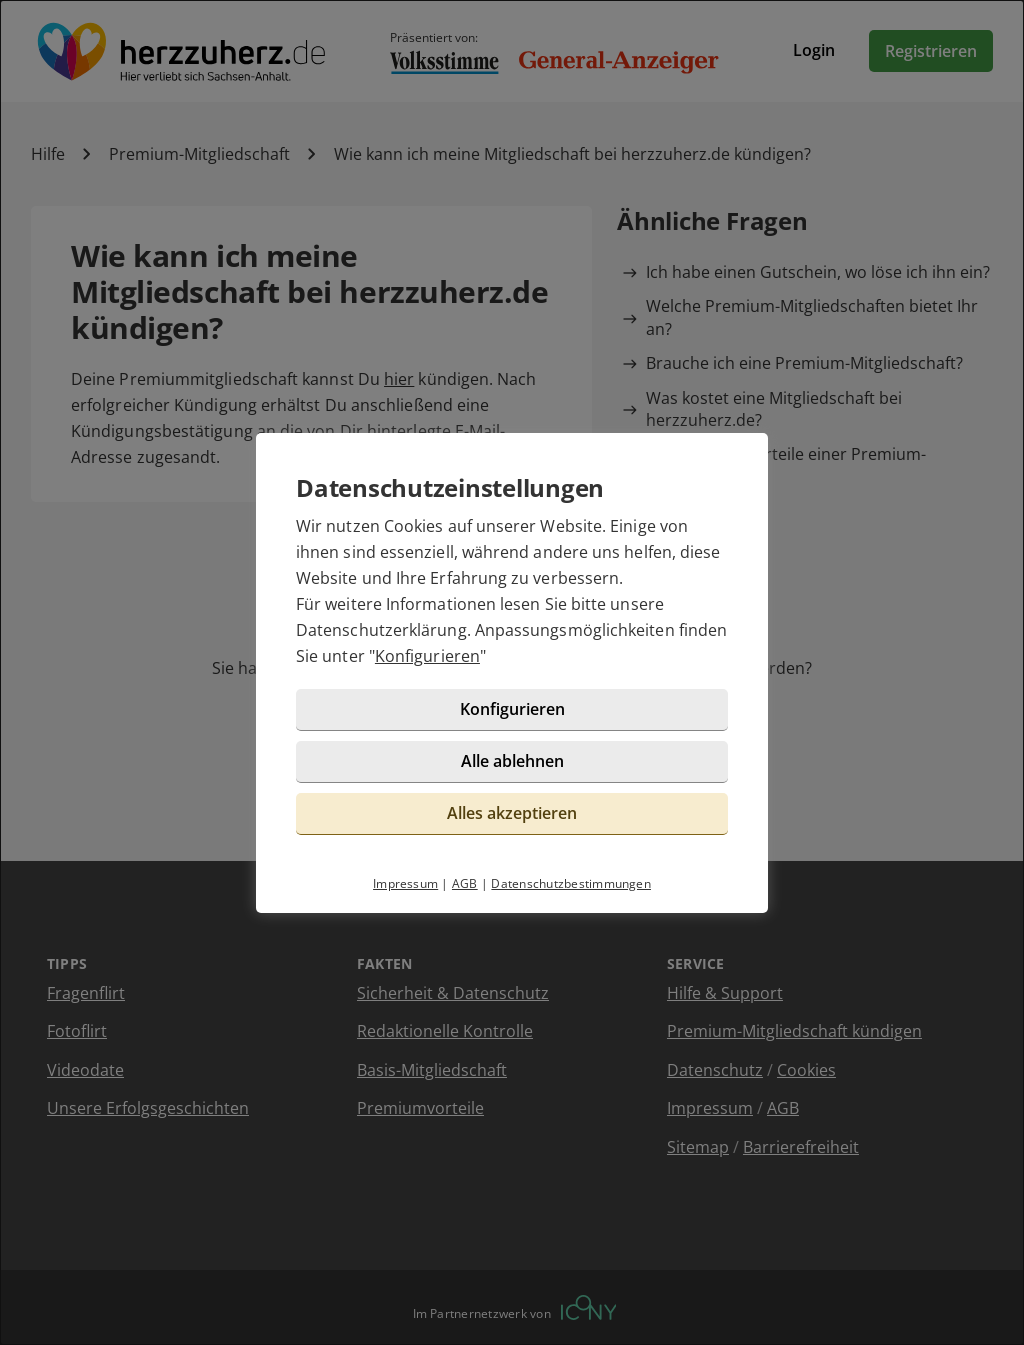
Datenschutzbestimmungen (571, 883)
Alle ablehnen (512, 761)
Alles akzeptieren (512, 813)
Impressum (405, 883)
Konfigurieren (427, 656)
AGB (465, 883)
